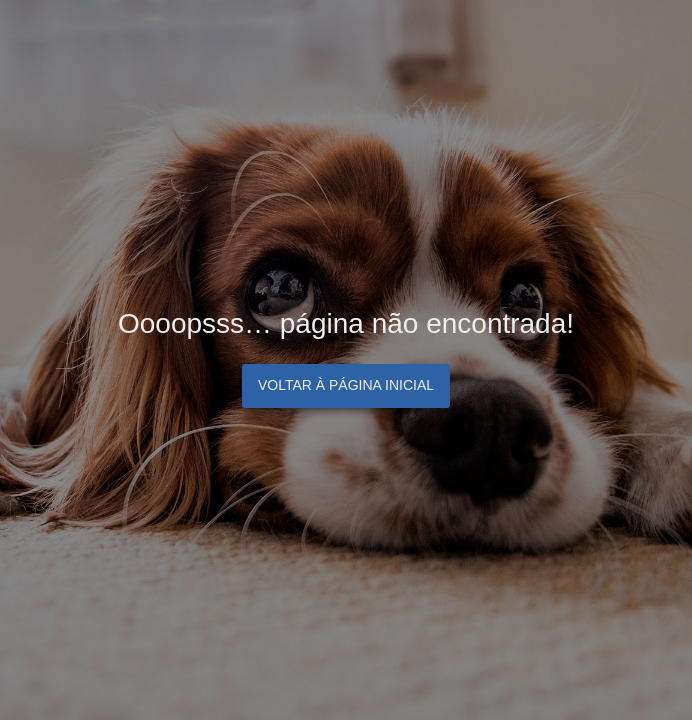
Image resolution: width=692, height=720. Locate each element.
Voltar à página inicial (346, 385)
